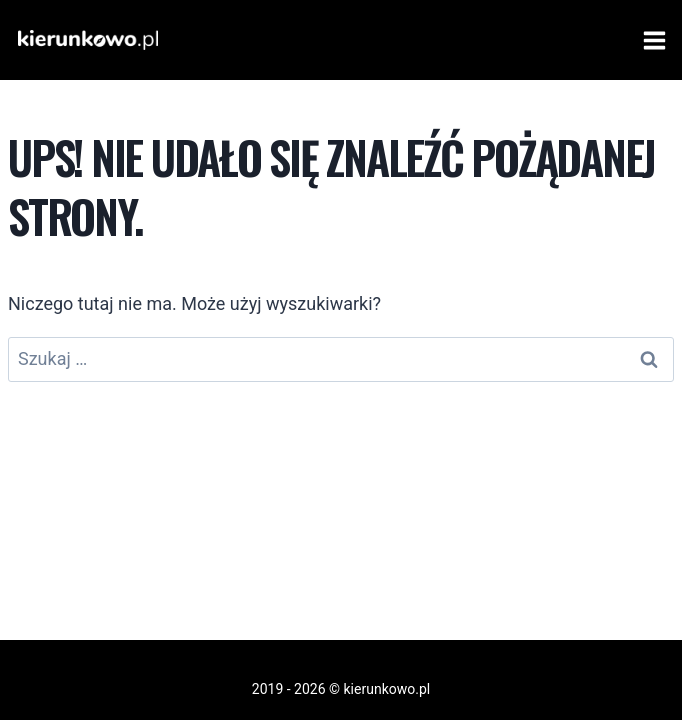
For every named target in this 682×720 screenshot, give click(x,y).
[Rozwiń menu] (650, 40)
